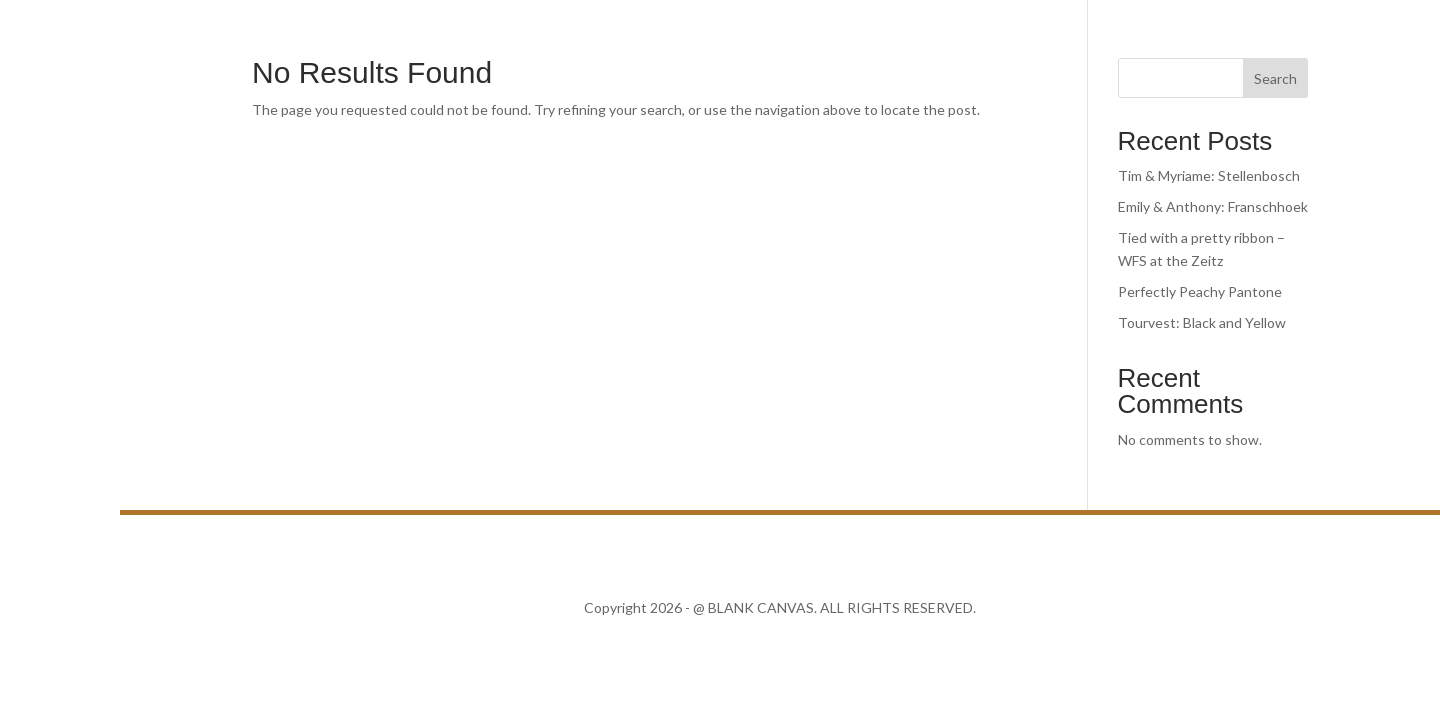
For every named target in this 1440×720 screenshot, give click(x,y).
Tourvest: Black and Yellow (1202, 322)
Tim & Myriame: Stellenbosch (1209, 175)
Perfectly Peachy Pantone (1200, 291)
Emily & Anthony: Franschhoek (1213, 206)
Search (1275, 78)
